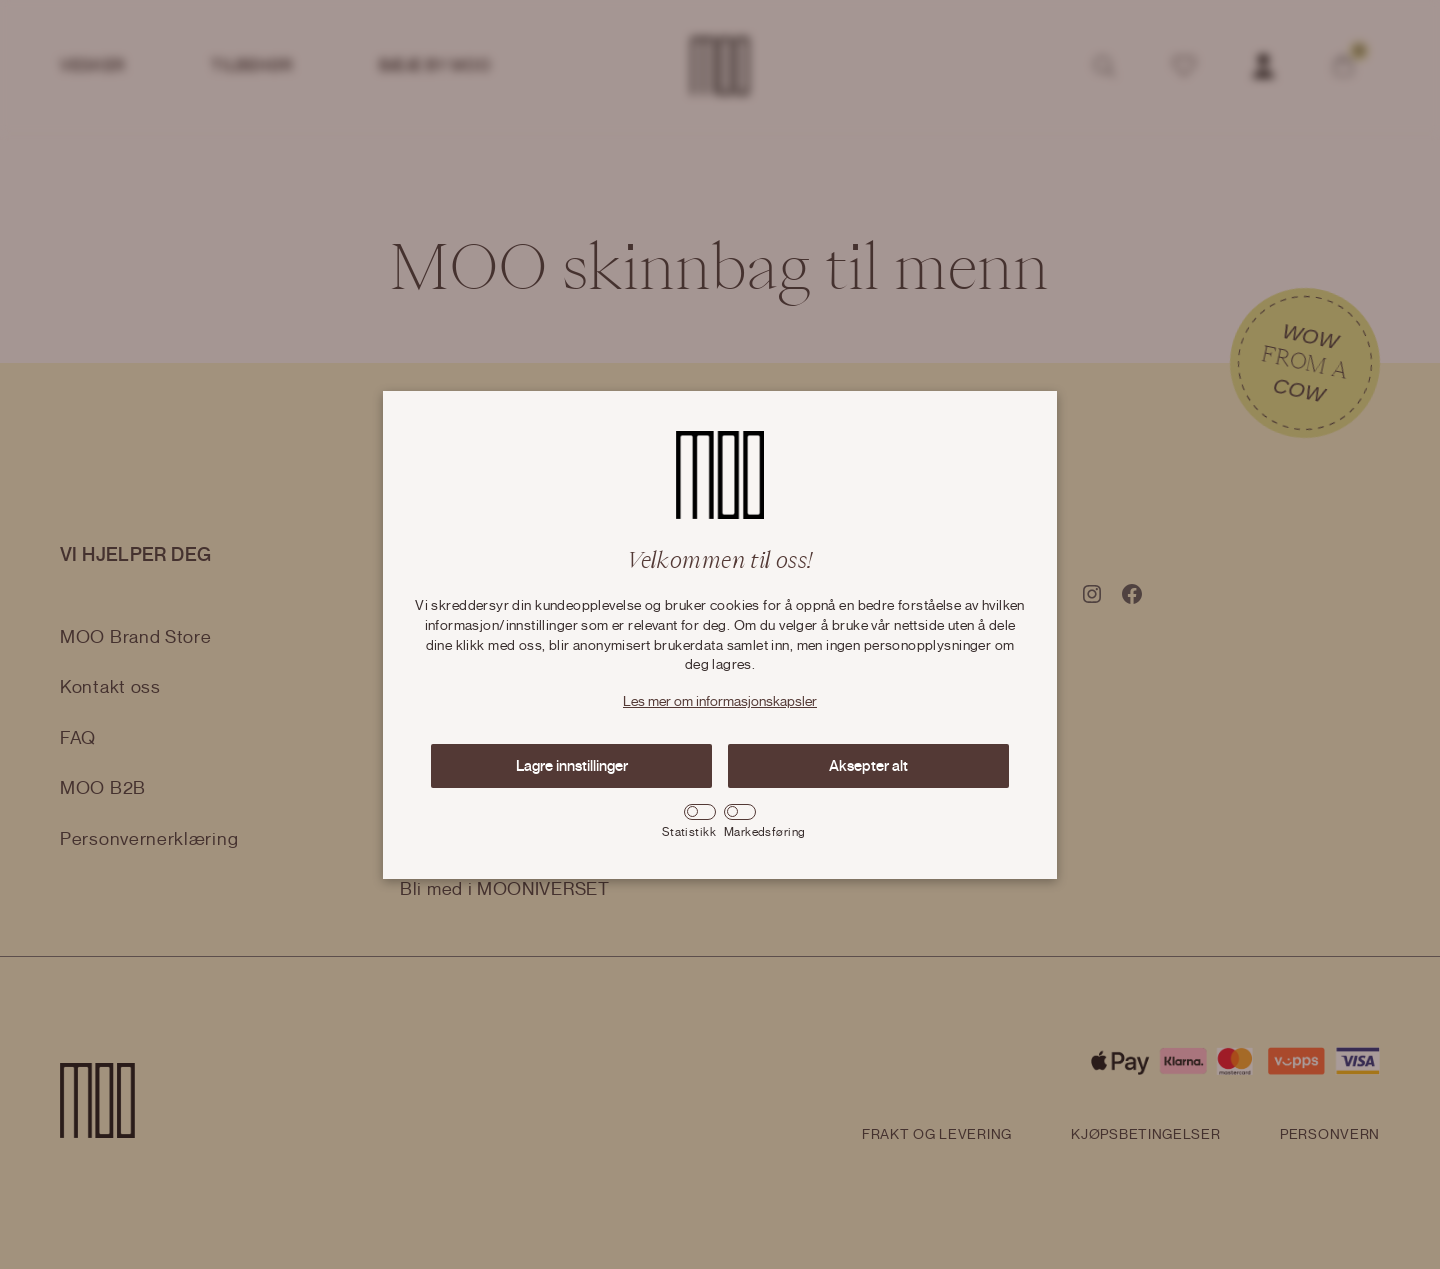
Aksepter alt (868, 766)
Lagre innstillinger (572, 766)
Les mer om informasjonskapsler (720, 702)
